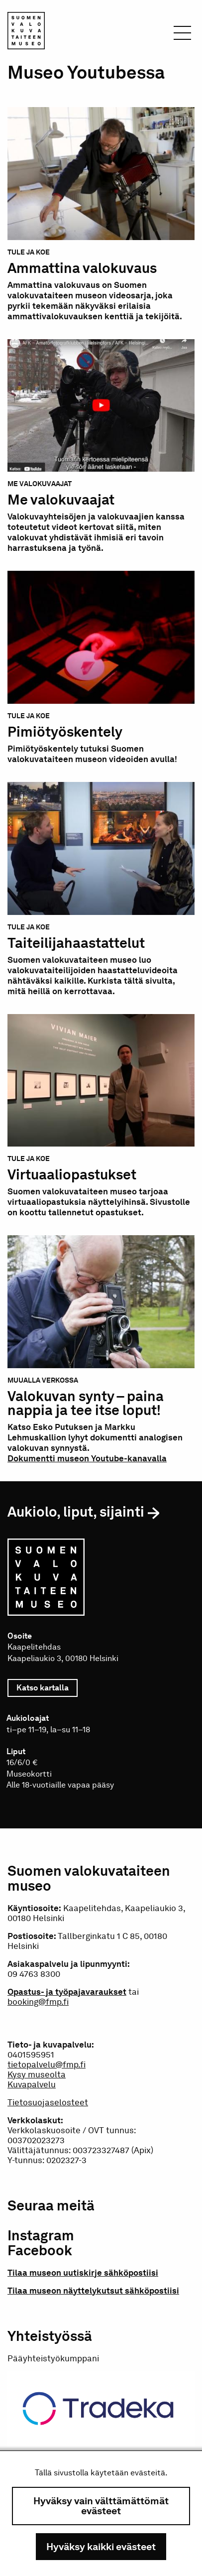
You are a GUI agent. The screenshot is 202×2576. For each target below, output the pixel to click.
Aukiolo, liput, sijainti (75, 1511)
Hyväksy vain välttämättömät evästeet (101, 2506)
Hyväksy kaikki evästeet (101, 2547)
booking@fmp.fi (38, 2002)
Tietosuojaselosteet (47, 2102)
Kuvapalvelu (31, 2084)
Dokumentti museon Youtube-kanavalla (87, 1458)
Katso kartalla (47, 1687)
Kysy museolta (36, 2074)
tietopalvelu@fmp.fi (46, 2064)
